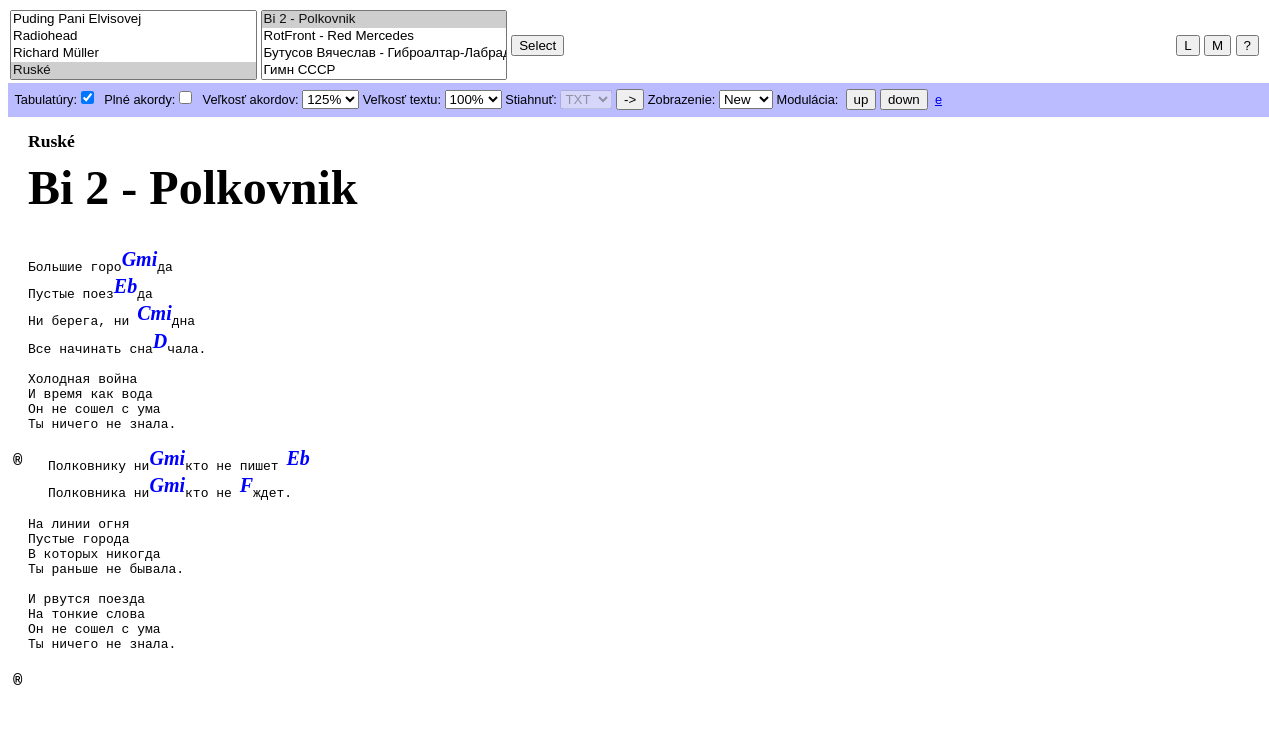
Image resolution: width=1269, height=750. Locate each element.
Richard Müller (133, 53)
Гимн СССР (384, 70)
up (861, 99)
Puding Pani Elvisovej (133, 19)
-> (630, 99)
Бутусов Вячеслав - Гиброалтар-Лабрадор (384, 53)
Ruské (133, 70)
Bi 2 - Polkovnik (384, 19)
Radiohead (133, 36)
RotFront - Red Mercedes (384, 36)
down (904, 99)
